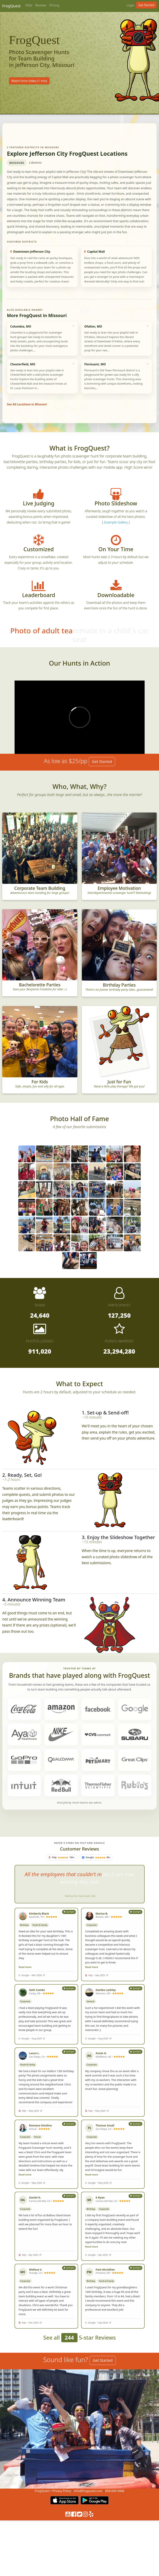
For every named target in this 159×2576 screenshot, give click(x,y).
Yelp (96, 1975)
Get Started (102, 761)
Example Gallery (116, 522)
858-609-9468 (114, 2491)
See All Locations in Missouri (27, 404)
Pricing (54, 5)
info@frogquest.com (88, 2491)
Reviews (41, 5)
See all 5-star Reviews (79, 2337)
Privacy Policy (61, 2491)
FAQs (28, 5)
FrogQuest (11, 5)
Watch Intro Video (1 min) (29, 81)
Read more (25, 1967)
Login (131, 5)
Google (32, 1975)
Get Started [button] (146, 5)
